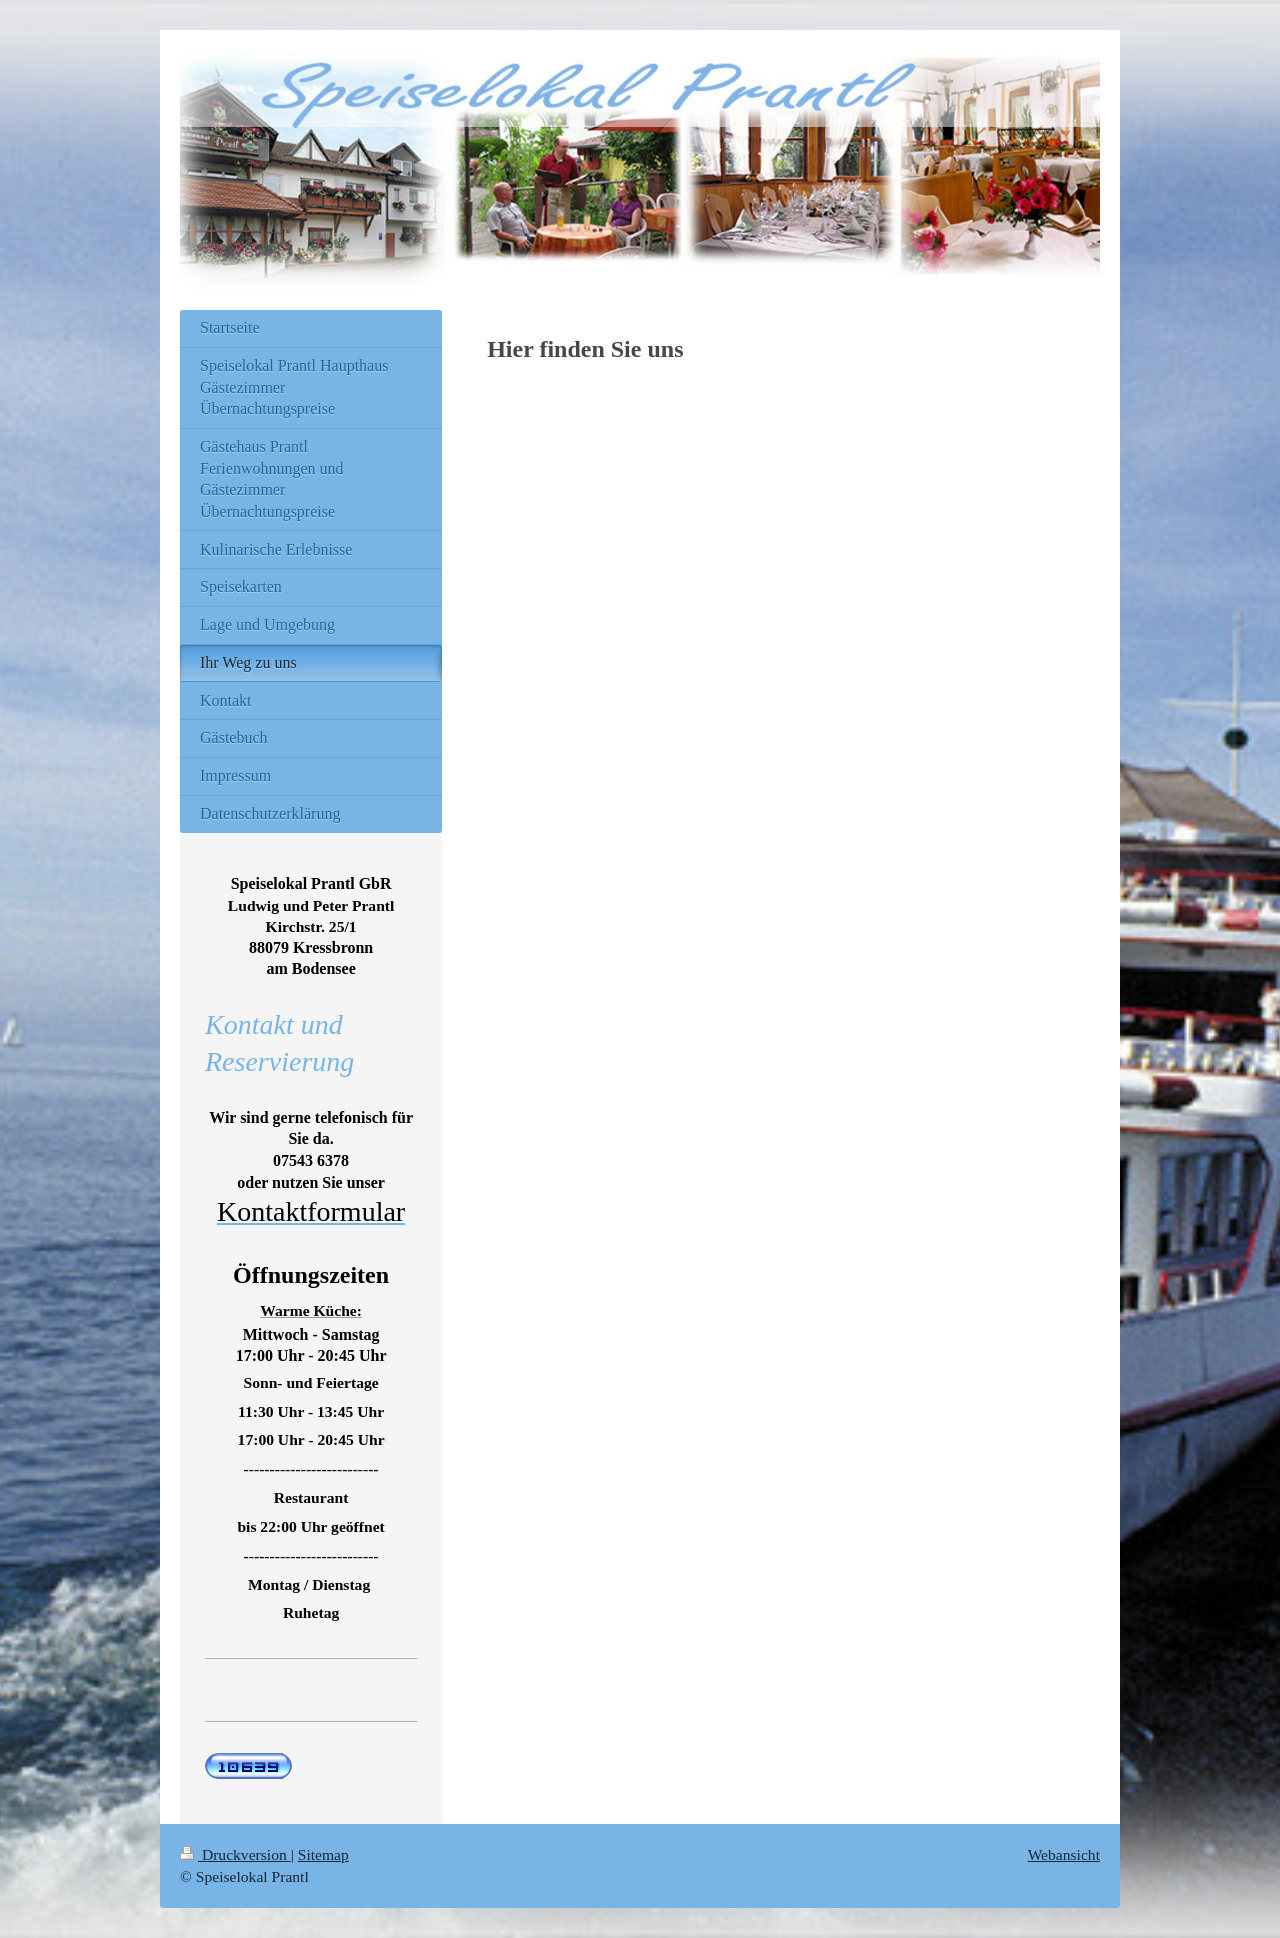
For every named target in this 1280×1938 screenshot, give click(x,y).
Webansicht (1064, 1854)
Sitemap (323, 1854)
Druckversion (235, 1854)
